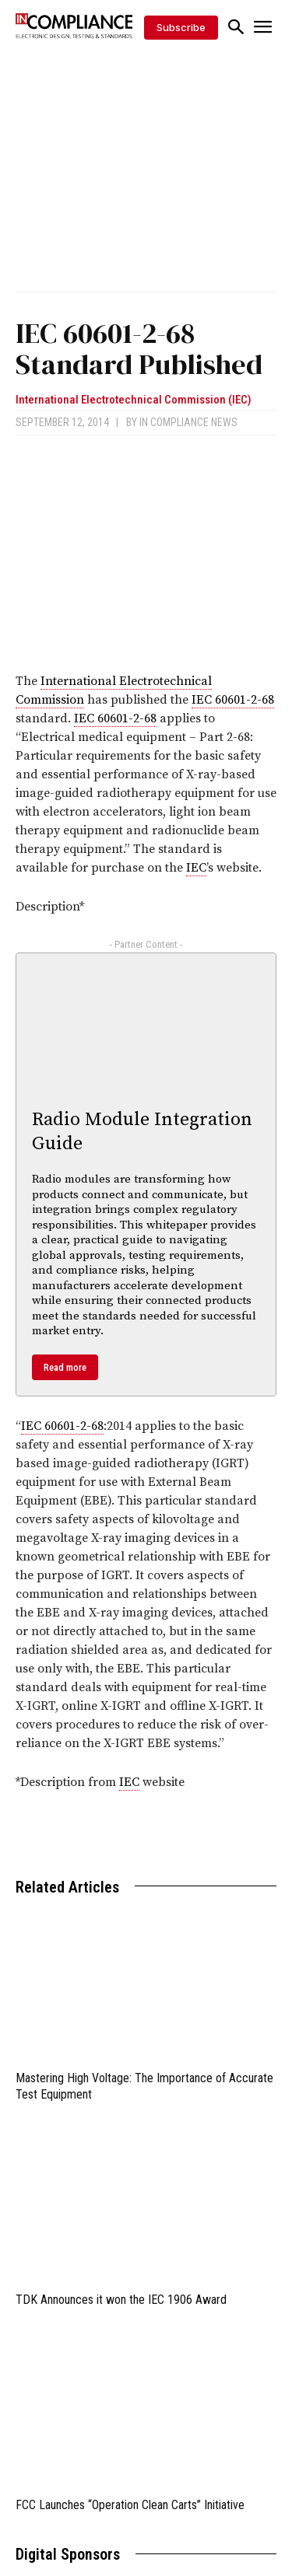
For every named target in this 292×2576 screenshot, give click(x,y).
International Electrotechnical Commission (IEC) (134, 400)
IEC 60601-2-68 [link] (233, 700)
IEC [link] (196, 868)
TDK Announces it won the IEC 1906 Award (121, 2299)
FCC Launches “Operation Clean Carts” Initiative (130, 2504)
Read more (65, 1367)
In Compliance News (188, 422)
